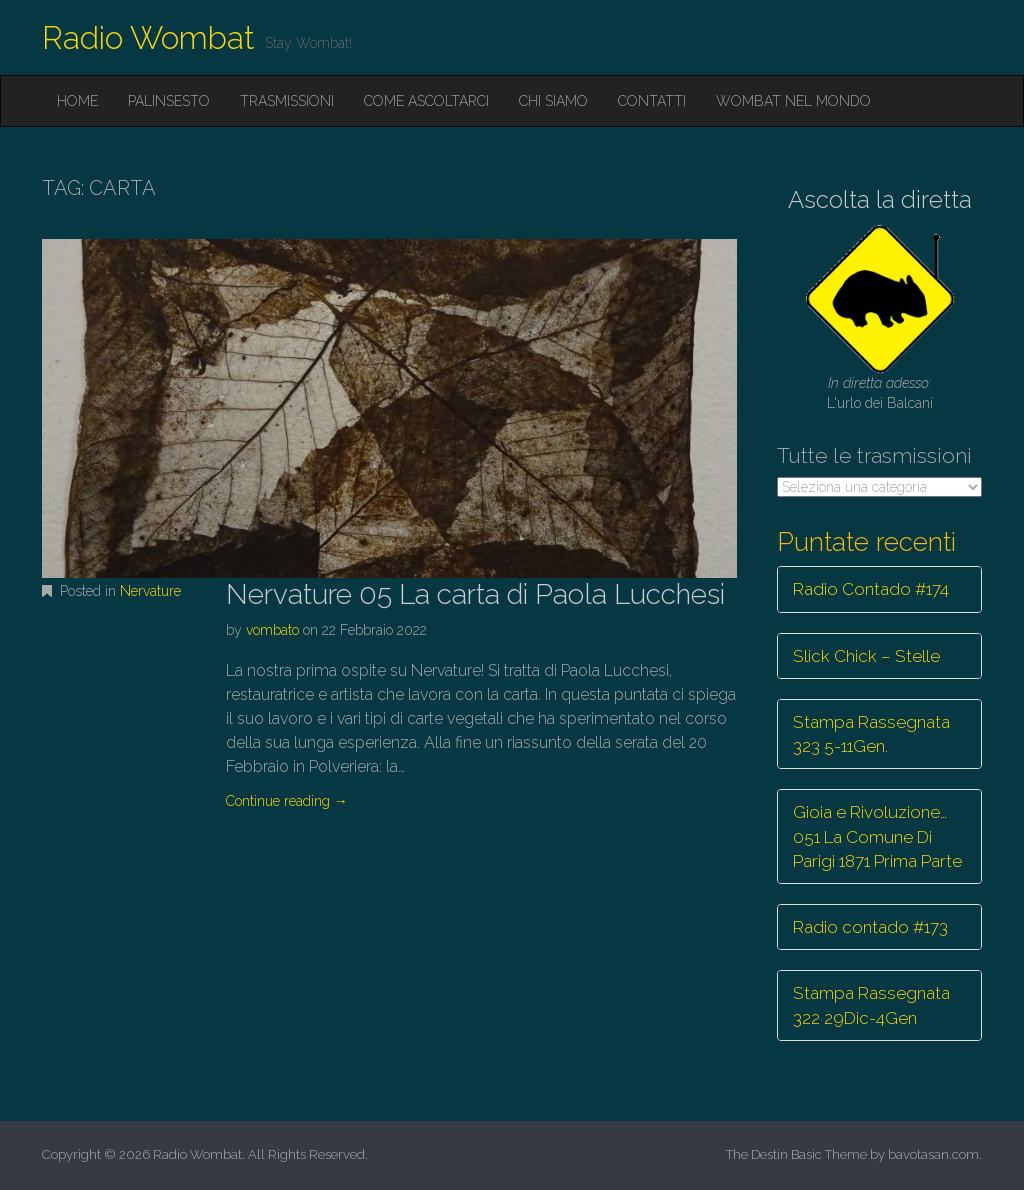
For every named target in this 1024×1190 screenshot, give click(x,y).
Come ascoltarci (426, 101)
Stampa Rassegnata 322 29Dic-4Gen (871, 1005)
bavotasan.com (933, 1154)
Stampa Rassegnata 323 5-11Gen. (871, 734)
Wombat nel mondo (793, 101)
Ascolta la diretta (880, 199)
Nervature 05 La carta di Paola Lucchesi (475, 594)
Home (77, 101)
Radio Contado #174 (871, 589)
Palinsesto (169, 101)
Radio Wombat (148, 37)
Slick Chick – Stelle (866, 656)
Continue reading (287, 801)
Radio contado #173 (870, 927)
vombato (272, 630)
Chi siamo (553, 101)
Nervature (150, 591)
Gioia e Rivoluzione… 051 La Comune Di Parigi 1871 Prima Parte (877, 836)
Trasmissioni (287, 101)
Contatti (652, 101)
